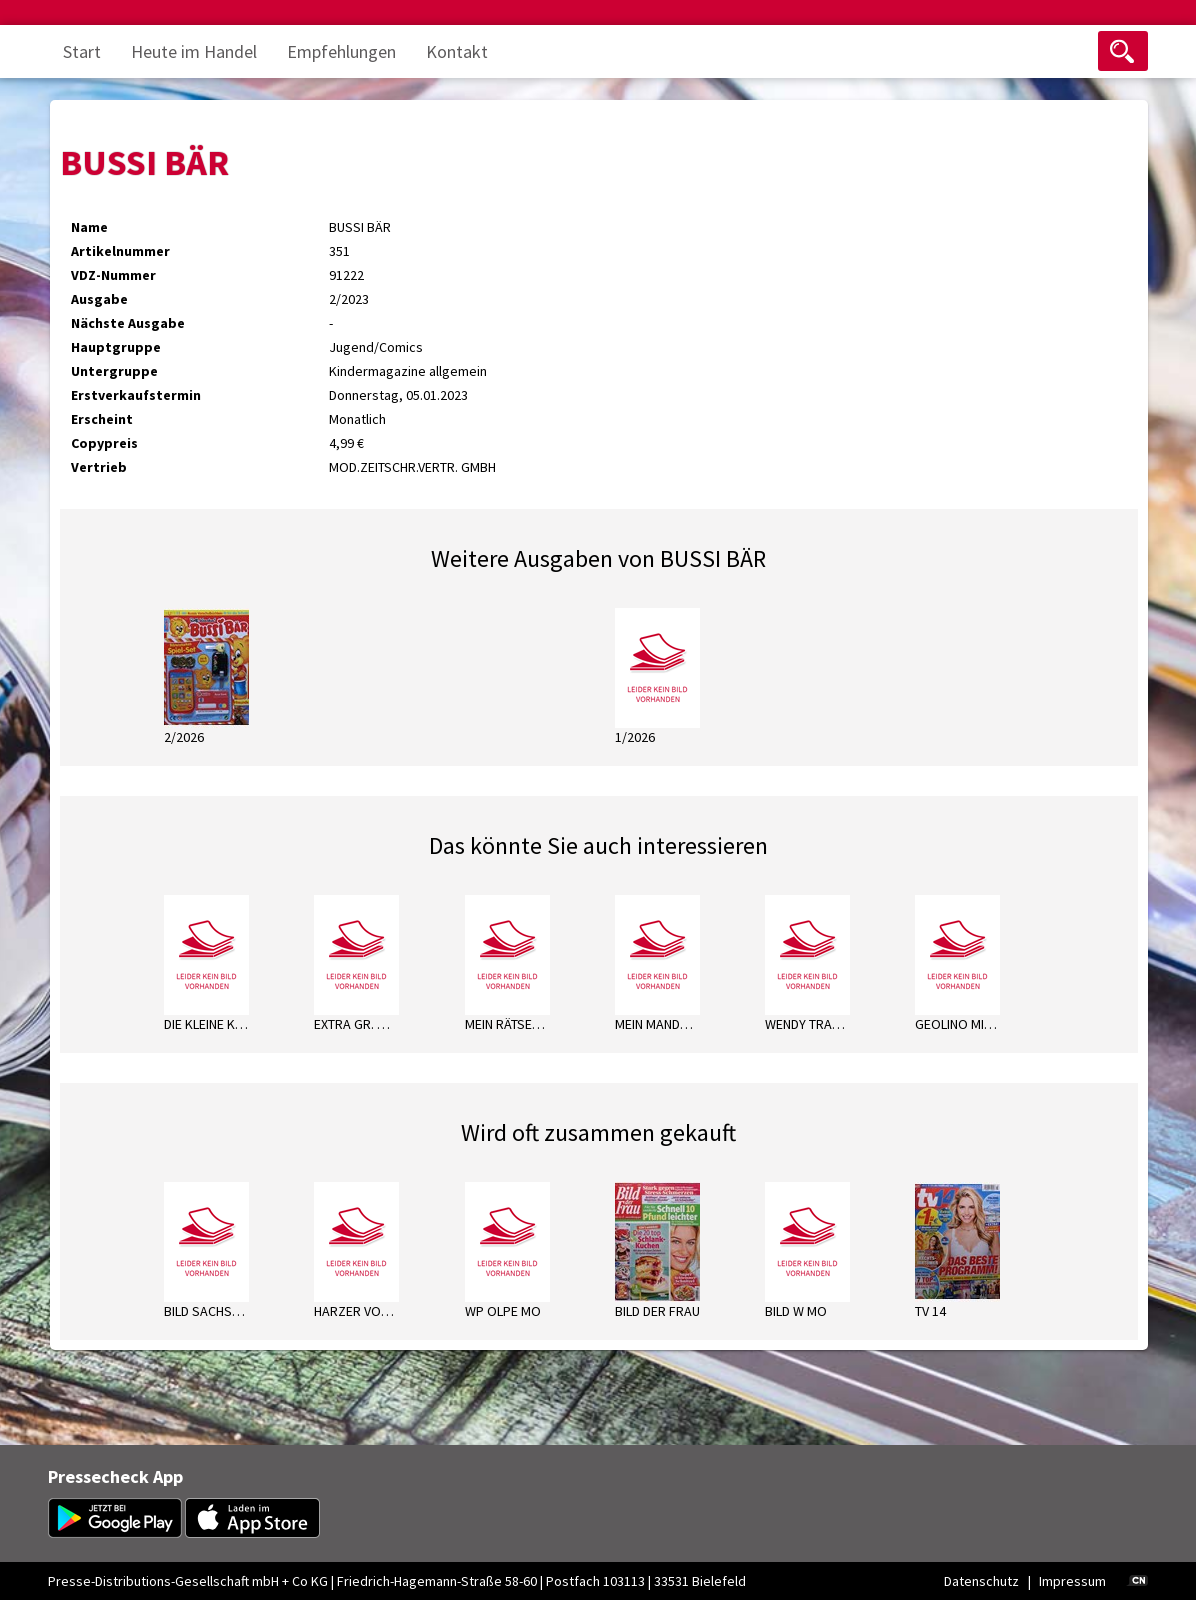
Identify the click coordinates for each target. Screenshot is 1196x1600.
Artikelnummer (120, 251)
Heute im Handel (194, 51)
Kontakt (457, 51)
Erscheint (102, 419)
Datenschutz (981, 1581)
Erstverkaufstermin (136, 395)
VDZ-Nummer (113, 275)
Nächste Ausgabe (128, 323)
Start (82, 51)
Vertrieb (99, 467)
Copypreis (104, 443)
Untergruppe (114, 371)
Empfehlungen (341, 51)
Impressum (1072, 1581)
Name (89, 227)
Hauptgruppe (116, 347)
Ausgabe (99, 299)
